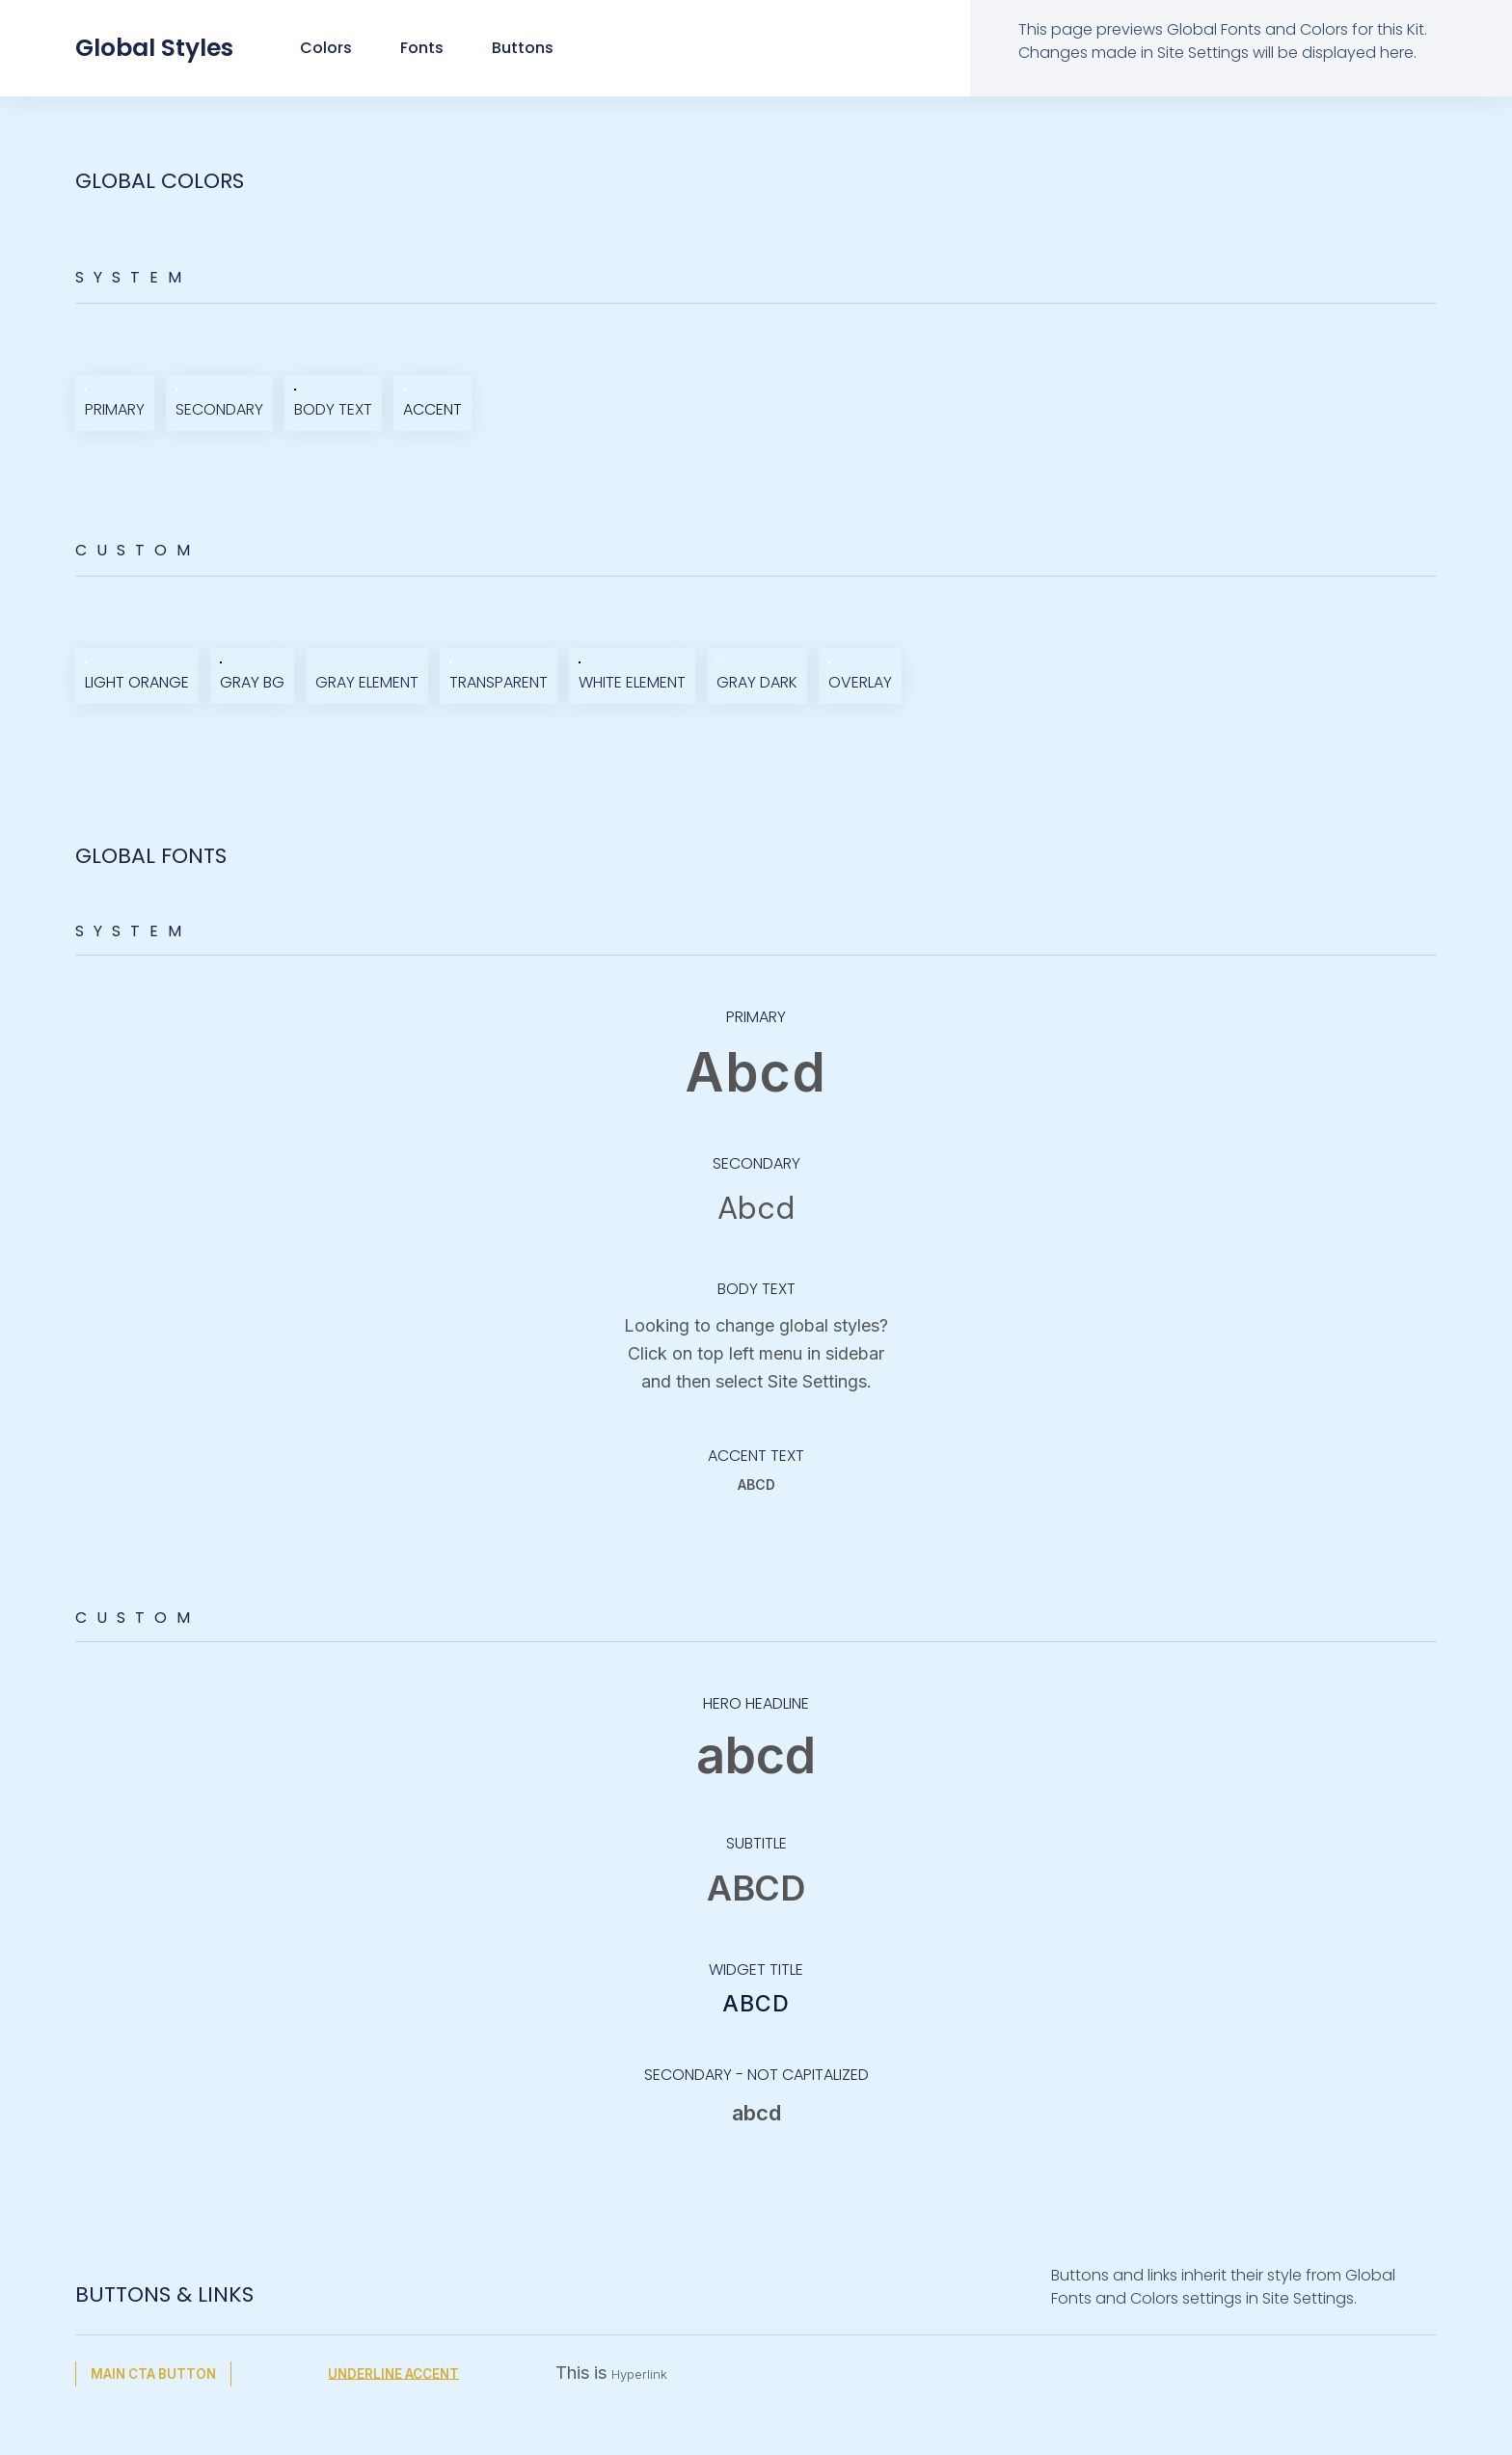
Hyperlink (650, 2374)
